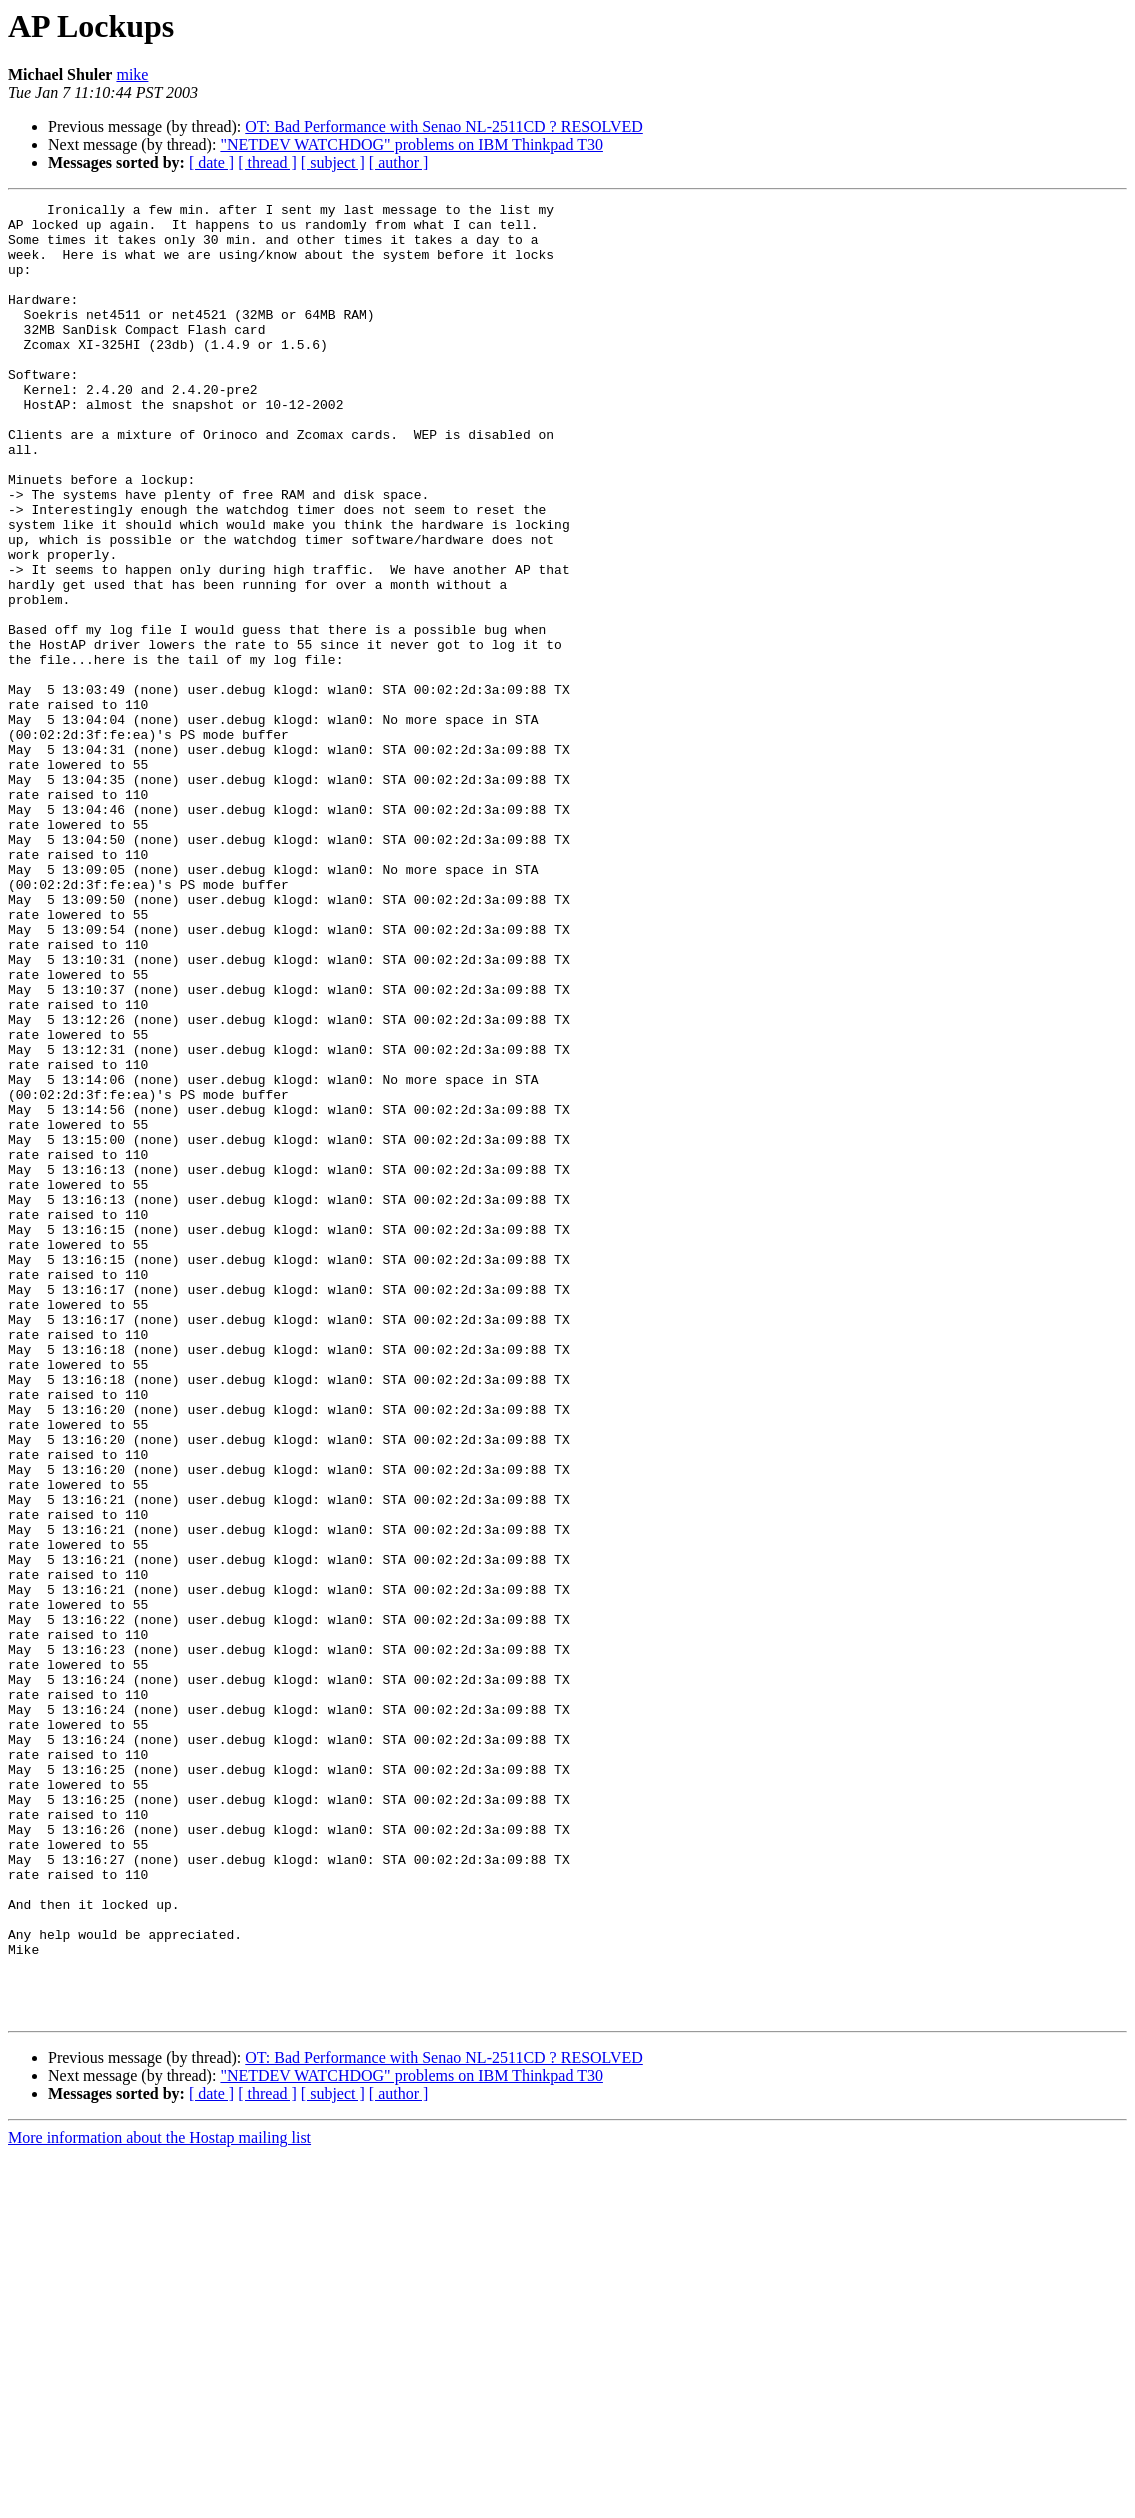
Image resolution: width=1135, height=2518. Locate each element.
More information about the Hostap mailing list (159, 2500)
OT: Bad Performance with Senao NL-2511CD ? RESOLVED (444, 126)
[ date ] (211, 162)
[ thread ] (267, 162)
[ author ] (399, 162)
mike (132, 74)
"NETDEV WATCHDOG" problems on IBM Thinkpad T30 (411, 144)
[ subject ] (333, 162)
